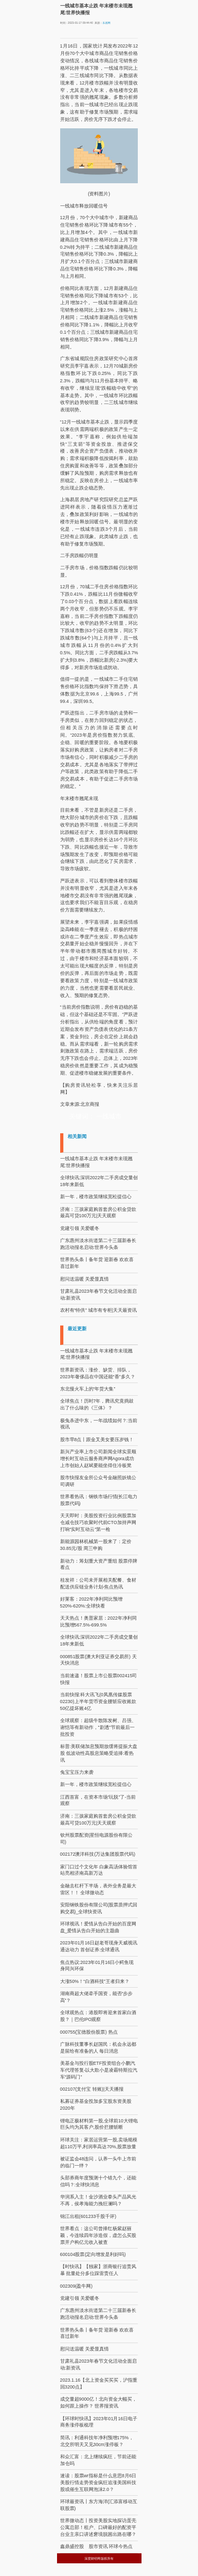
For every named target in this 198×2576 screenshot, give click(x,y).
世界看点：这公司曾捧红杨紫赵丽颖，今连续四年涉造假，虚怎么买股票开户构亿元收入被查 (98, 2235)
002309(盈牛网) (76, 2286)
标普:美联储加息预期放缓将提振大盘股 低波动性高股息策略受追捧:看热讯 (98, 1753)
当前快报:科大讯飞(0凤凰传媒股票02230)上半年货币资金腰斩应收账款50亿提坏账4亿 (98, 1701)
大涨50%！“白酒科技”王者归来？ (94, 1981)
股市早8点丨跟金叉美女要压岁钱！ (97, 1439)
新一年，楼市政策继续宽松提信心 (95, 1196)
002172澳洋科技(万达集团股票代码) (98, 1854)
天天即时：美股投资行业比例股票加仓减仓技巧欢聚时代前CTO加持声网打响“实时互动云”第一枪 (98, 1522)
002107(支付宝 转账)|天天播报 (92, 2089)
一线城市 (108, 1116)
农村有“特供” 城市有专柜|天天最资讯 (98, 1310)
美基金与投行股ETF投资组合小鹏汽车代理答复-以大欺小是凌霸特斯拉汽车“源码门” (99, 2070)
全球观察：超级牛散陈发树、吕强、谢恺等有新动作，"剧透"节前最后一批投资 (98, 1727)
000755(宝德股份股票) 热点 (89, 2032)
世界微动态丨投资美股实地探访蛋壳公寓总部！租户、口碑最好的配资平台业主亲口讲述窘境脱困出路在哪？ (98, 2527)
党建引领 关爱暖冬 (79, 1228)
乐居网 (106, 22)
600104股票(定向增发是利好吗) (93, 2254)
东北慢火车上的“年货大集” (88, 1389)
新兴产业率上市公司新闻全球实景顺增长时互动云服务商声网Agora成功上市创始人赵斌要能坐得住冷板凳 (98, 1458)
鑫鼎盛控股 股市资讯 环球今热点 (96, 2546)
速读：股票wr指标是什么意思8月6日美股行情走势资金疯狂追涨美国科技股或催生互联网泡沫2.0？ (98, 2482)
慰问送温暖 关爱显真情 (84, 1279)
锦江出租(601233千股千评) (88, 2216)
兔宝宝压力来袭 (76, 1772)
